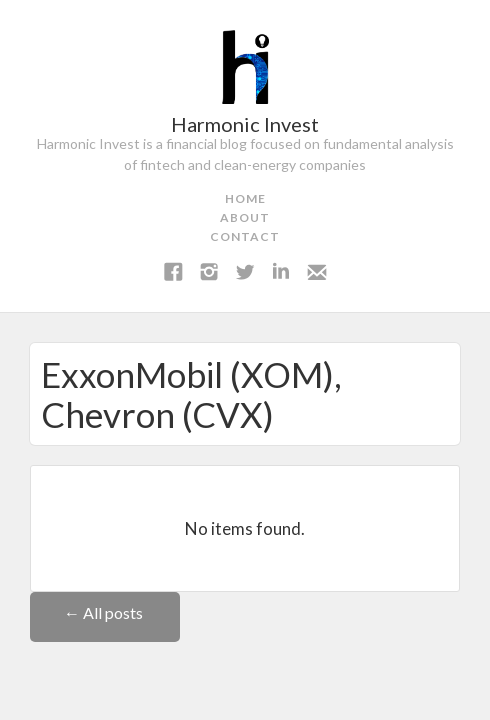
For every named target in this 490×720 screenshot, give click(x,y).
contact (245, 236)
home (245, 198)
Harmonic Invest (245, 124)
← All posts (105, 612)
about (245, 217)
